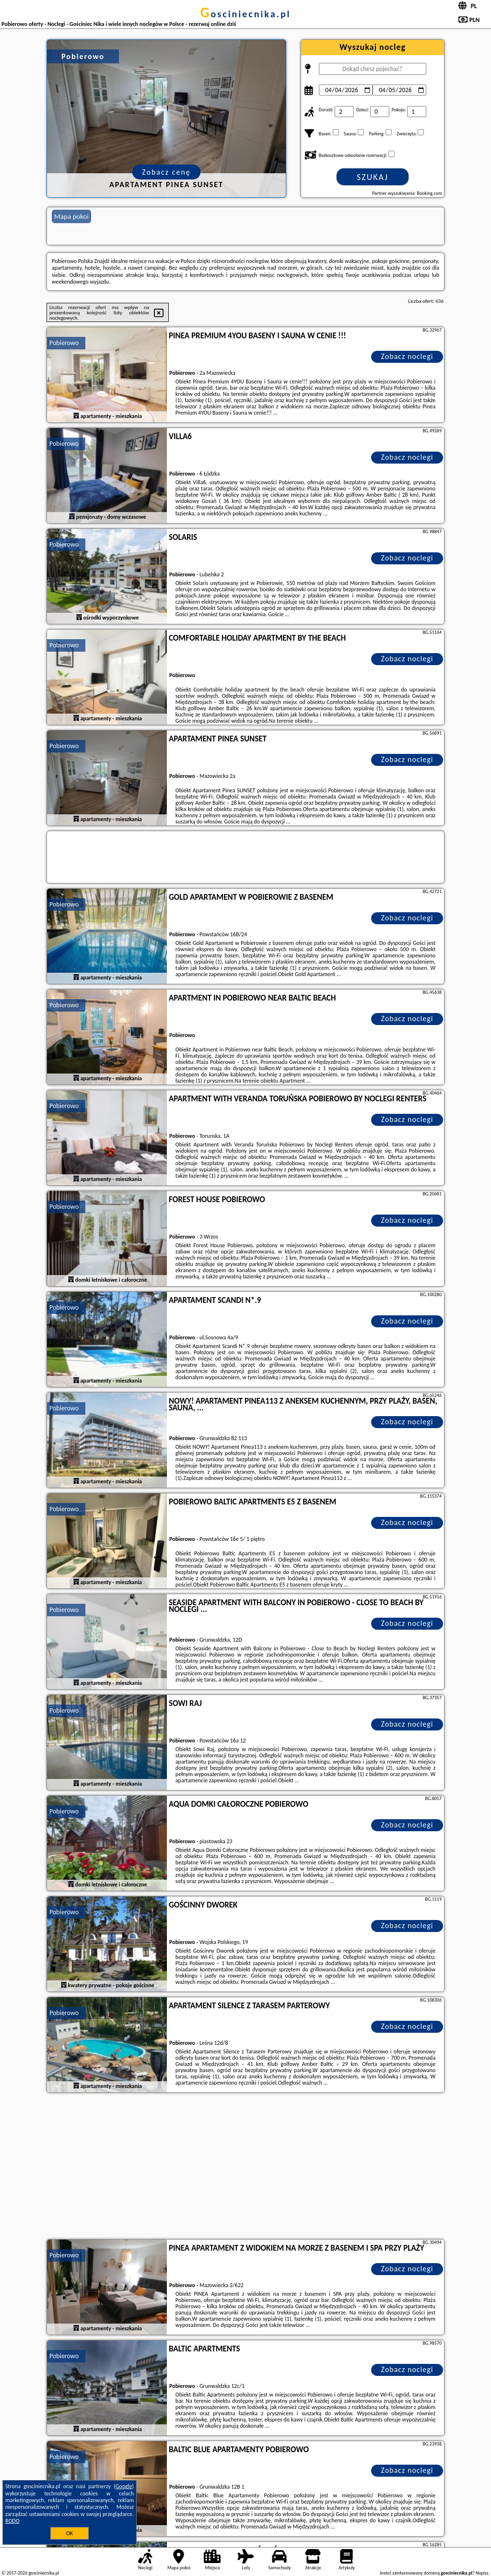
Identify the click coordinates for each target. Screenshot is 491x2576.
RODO (12, 2520)
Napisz (482, 2573)
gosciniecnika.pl (245, 14)
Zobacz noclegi (407, 356)
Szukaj (372, 177)
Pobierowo (64, 343)
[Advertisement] (245, 2167)
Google (124, 2486)
